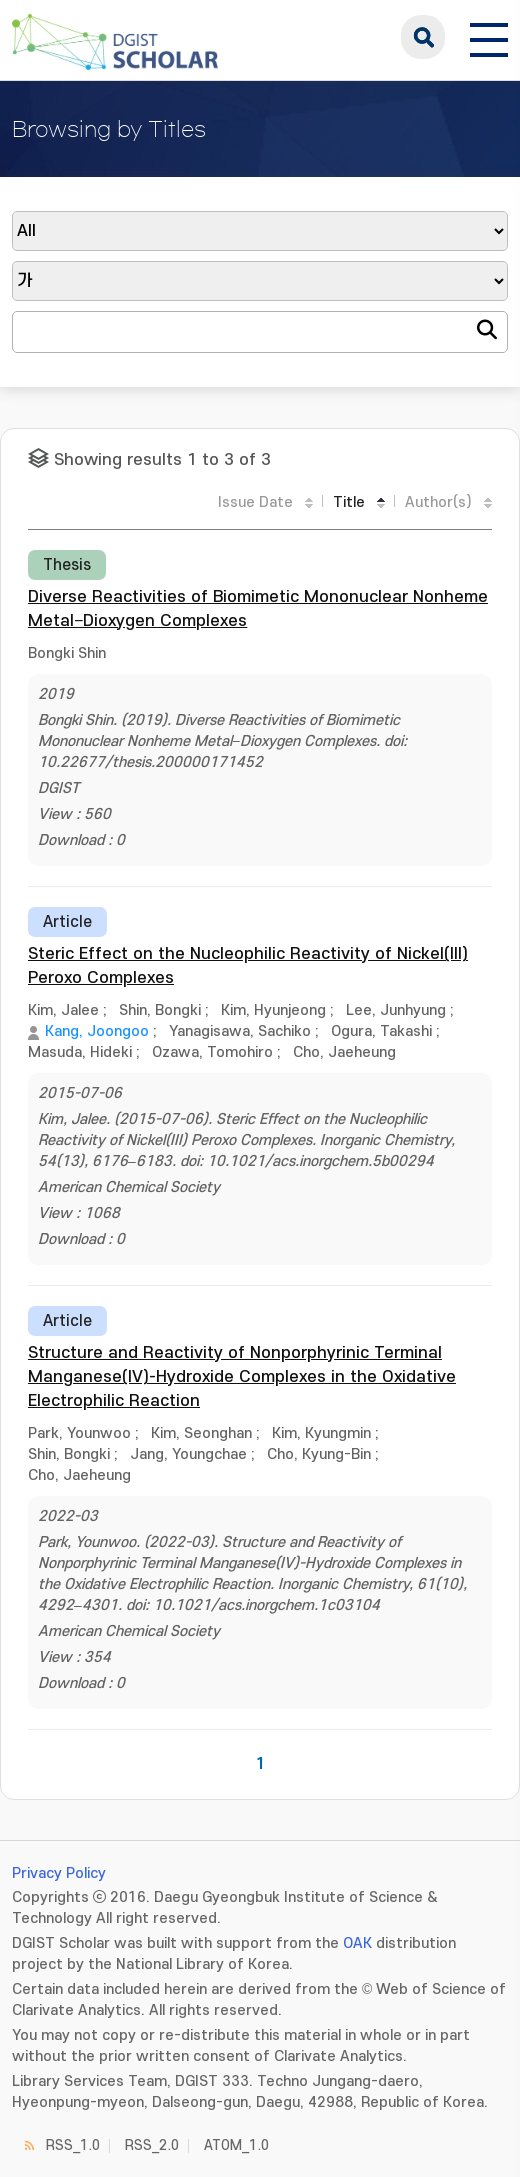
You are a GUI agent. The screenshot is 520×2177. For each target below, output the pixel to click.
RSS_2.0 (152, 2145)
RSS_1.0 (73, 2145)
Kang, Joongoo (97, 1031)
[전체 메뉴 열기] (489, 37)
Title (349, 502)
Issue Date (255, 502)
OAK (357, 1943)
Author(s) (438, 502)
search (423, 37)
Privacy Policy (59, 1873)
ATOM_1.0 (236, 2145)
